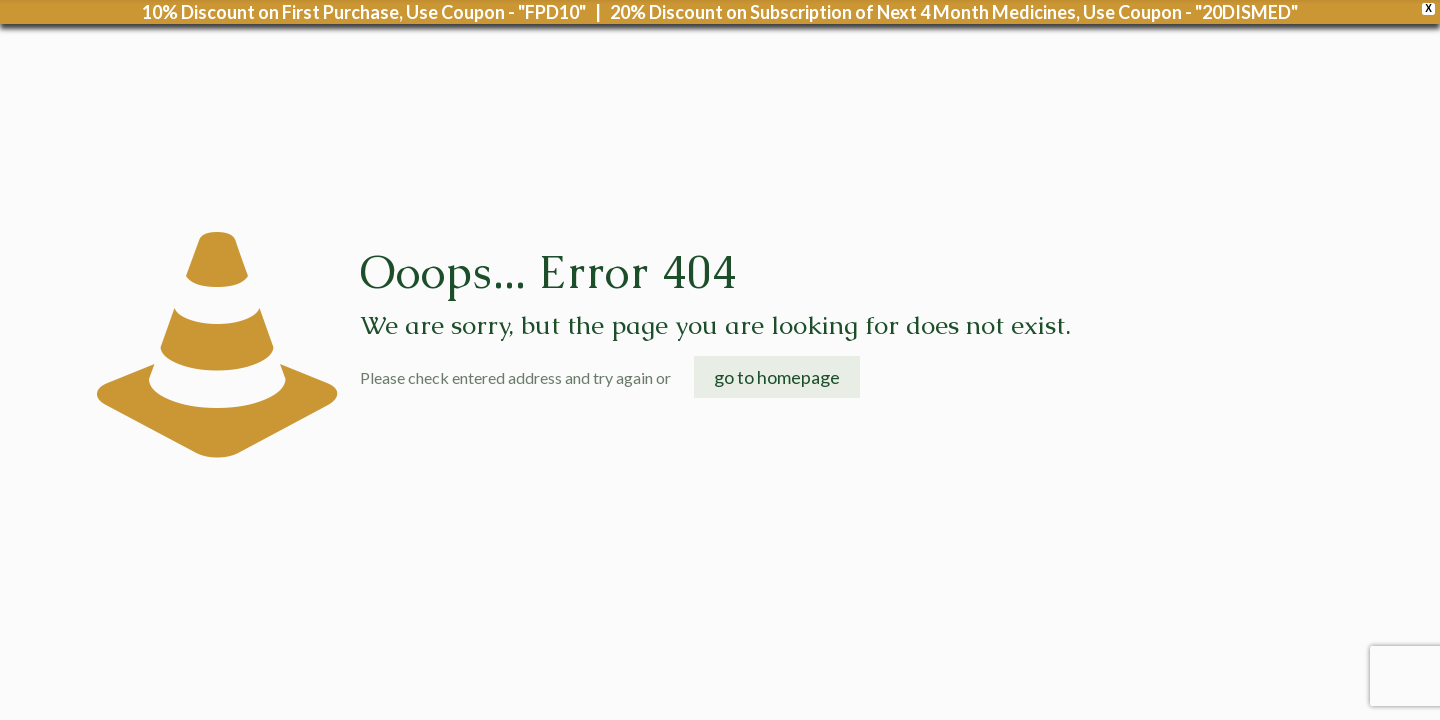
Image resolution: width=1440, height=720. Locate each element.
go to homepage (777, 377)
